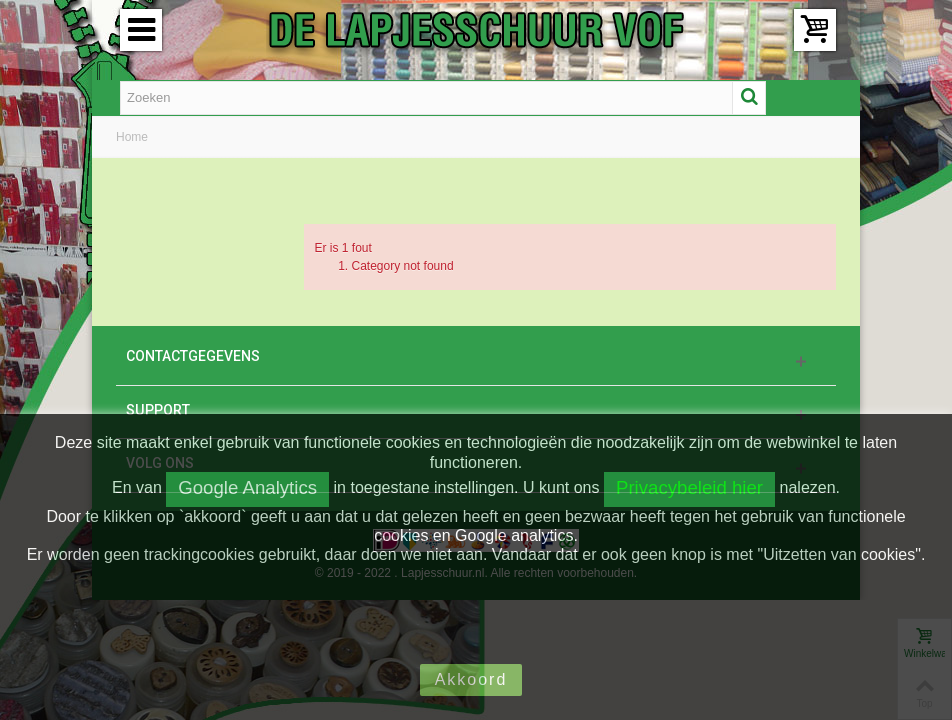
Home (132, 137)
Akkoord (471, 679)
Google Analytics (247, 487)
